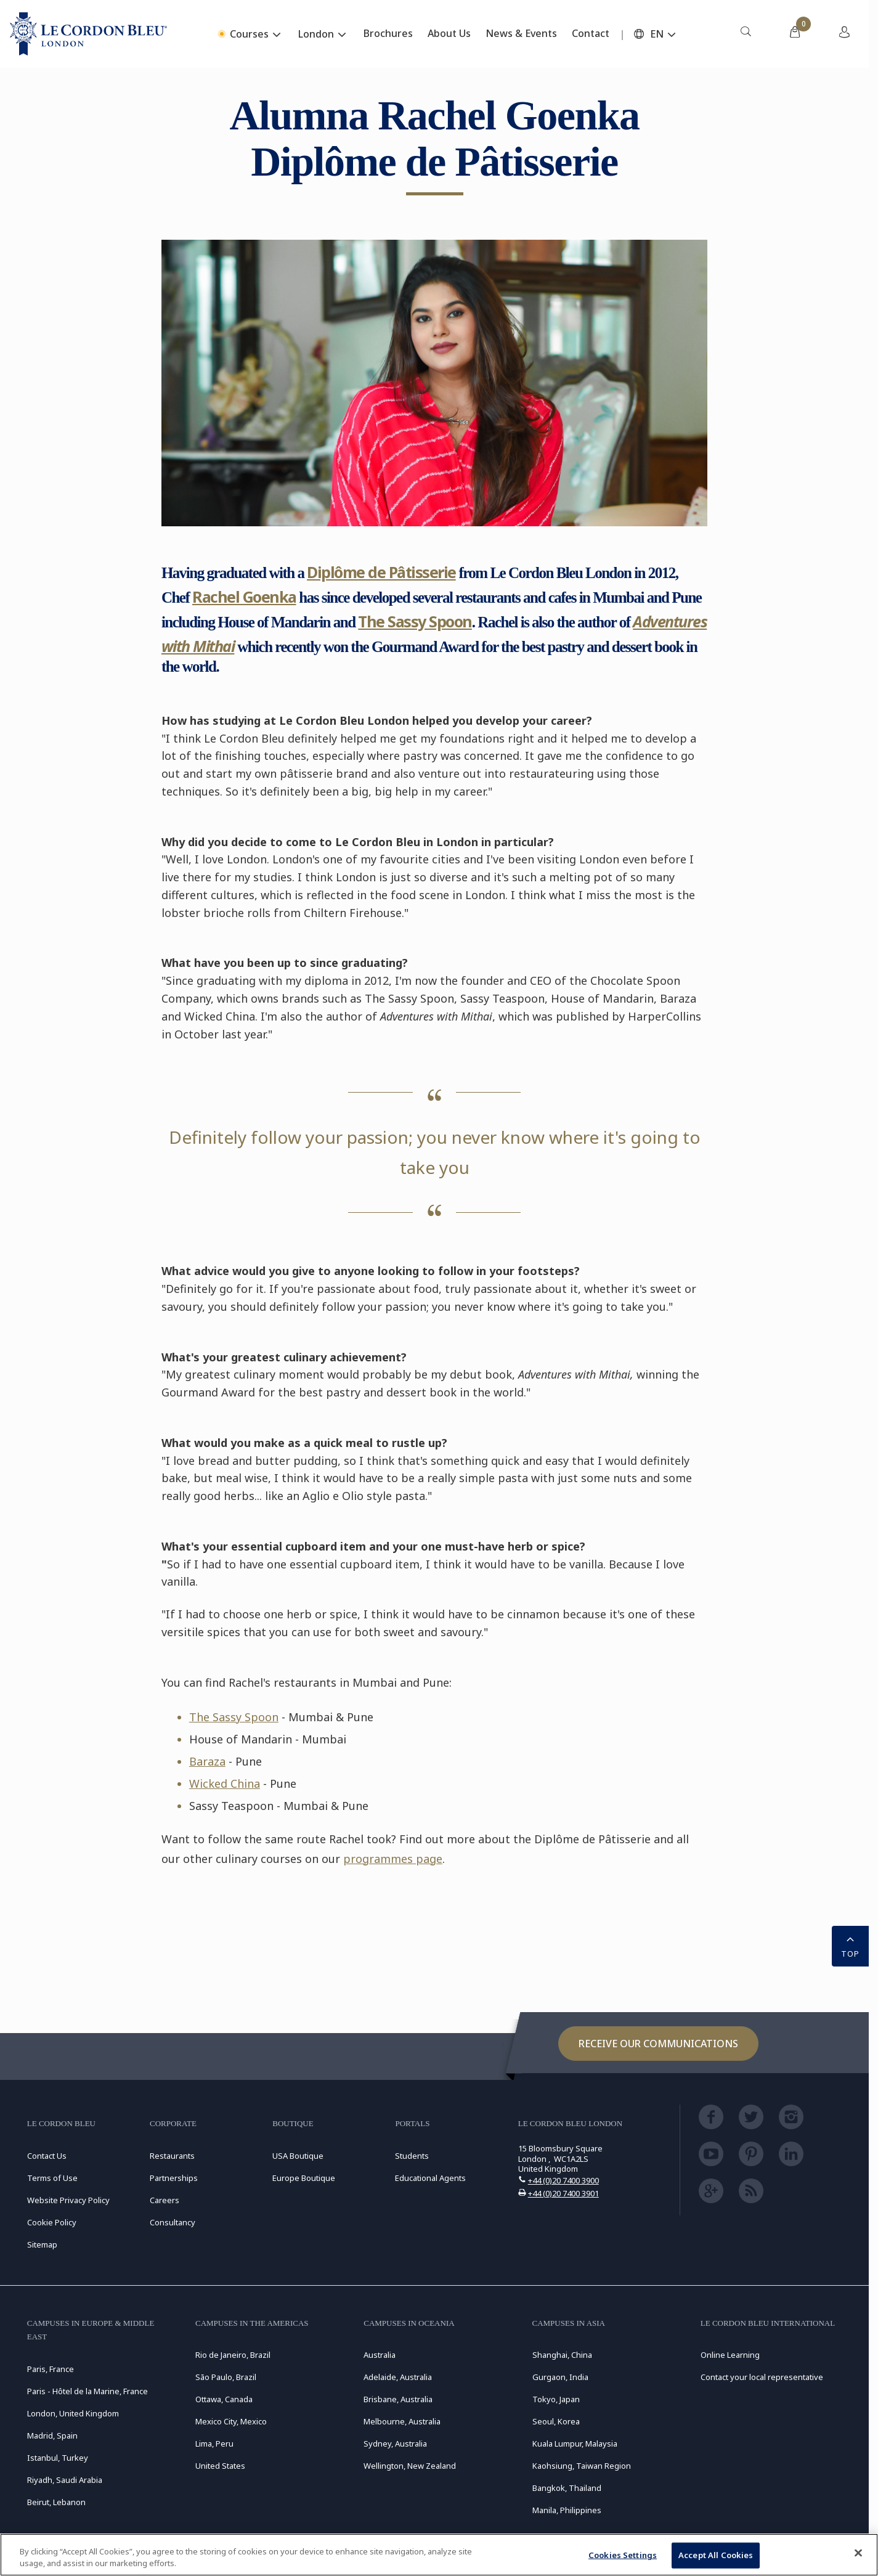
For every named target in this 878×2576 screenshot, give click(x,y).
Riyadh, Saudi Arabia (64, 2479)
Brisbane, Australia (398, 2399)
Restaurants (172, 2155)
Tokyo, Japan (556, 2399)
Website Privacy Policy (68, 2200)
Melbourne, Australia (402, 2421)
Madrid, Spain (52, 2435)
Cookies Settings (622, 2555)
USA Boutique (297, 2155)
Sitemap (42, 2244)
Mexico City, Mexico (231, 2421)
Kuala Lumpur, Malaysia (574, 2443)
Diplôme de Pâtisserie (381, 571)
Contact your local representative (762, 2376)
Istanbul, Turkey (57, 2457)
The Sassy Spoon (415, 621)
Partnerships (174, 2177)
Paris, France (50, 2368)
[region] (439, 2554)
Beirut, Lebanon (56, 2502)
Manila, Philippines (566, 2510)
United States (220, 2465)
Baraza (207, 1761)
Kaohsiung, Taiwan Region (581, 2465)
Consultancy (172, 2222)
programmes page (392, 1858)
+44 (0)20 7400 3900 (563, 2180)
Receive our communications (658, 2043)
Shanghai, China (562, 2354)
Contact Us (47, 2155)
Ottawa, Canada (224, 2399)
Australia (380, 2354)
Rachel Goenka (244, 596)
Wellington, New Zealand (410, 2465)
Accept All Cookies (715, 2555)
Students (412, 2155)
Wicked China (224, 1783)
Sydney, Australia (395, 2443)
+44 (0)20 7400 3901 (563, 2193)
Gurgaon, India (560, 2376)
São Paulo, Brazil (225, 2376)
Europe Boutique (303, 2177)
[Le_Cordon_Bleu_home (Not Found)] (88, 34)
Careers (164, 2200)
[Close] (858, 2553)
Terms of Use (52, 2177)
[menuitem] (745, 34)
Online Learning (730, 2354)
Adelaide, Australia (398, 2376)
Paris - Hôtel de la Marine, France (87, 2391)
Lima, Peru (214, 2443)
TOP (850, 1945)
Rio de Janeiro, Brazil (232, 2354)
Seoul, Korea (556, 2421)
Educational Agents (430, 2177)
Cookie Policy (51, 2222)
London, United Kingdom (73, 2413)
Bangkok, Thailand (566, 2487)
